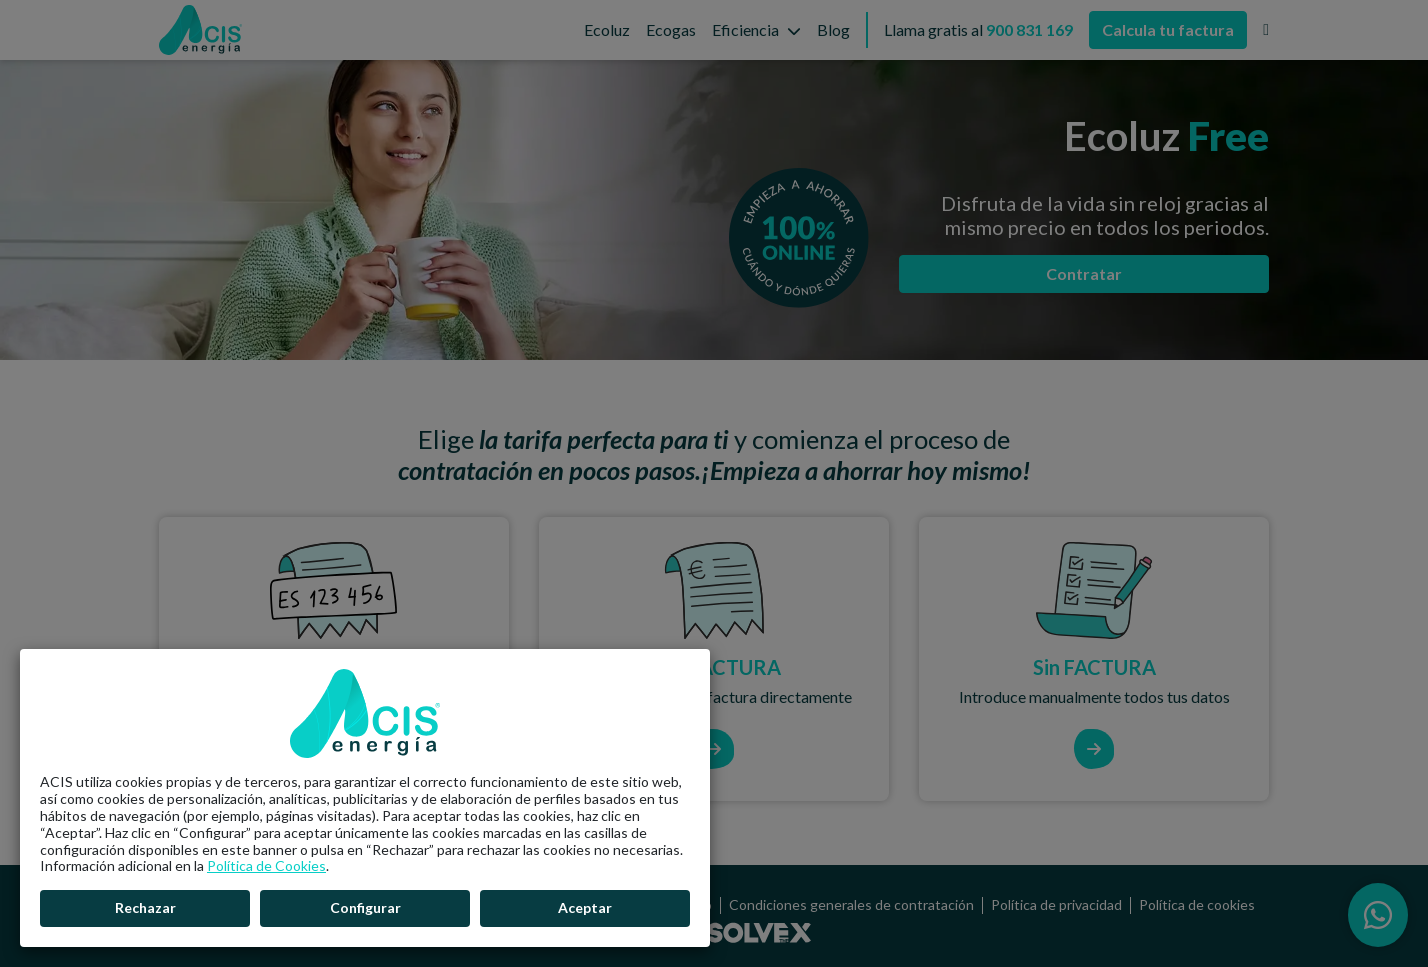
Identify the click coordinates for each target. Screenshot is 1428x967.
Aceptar (585, 907)
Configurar (365, 907)
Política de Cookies (266, 865)
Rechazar (145, 907)
